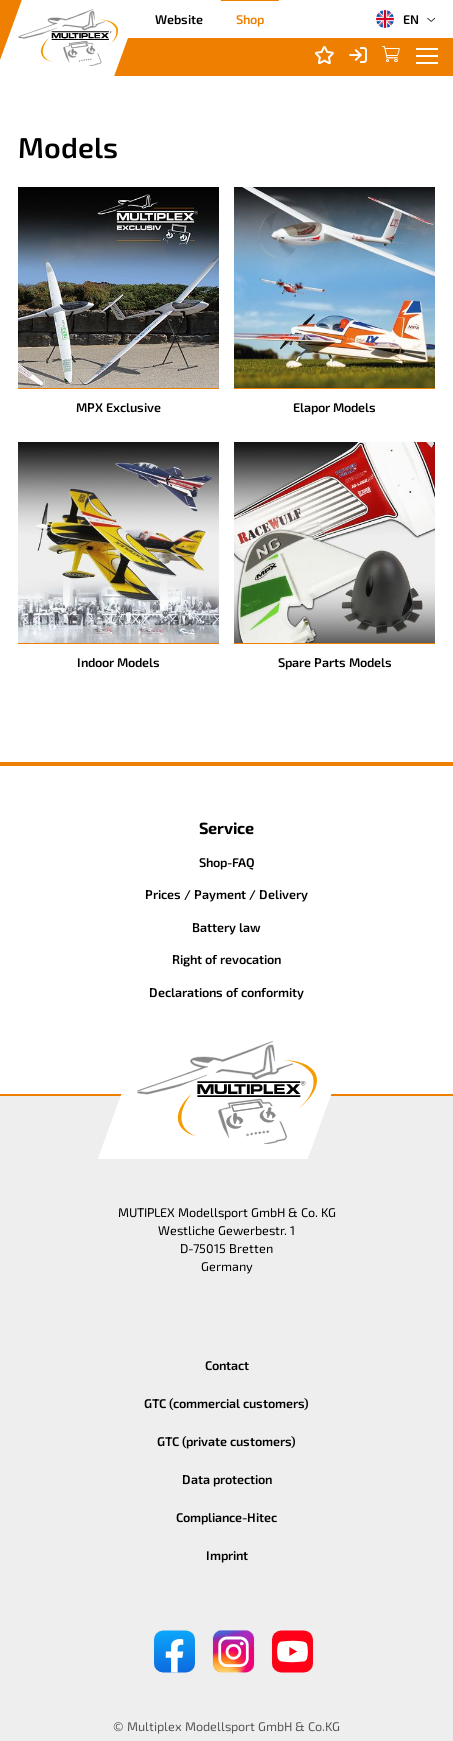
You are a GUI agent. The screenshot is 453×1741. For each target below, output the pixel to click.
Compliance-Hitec (226, 1517)
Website (179, 19)
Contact (227, 1365)
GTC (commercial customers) (226, 1403)
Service (226, 827)
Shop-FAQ (227, 862)
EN (397, 19)
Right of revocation (226, 959)
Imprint (227, 1555)
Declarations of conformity (226, 992)
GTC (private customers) (226, 1441)
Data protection (227, 1479)
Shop (250, 19)
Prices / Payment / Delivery (226, 894)
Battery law (226, 927)
